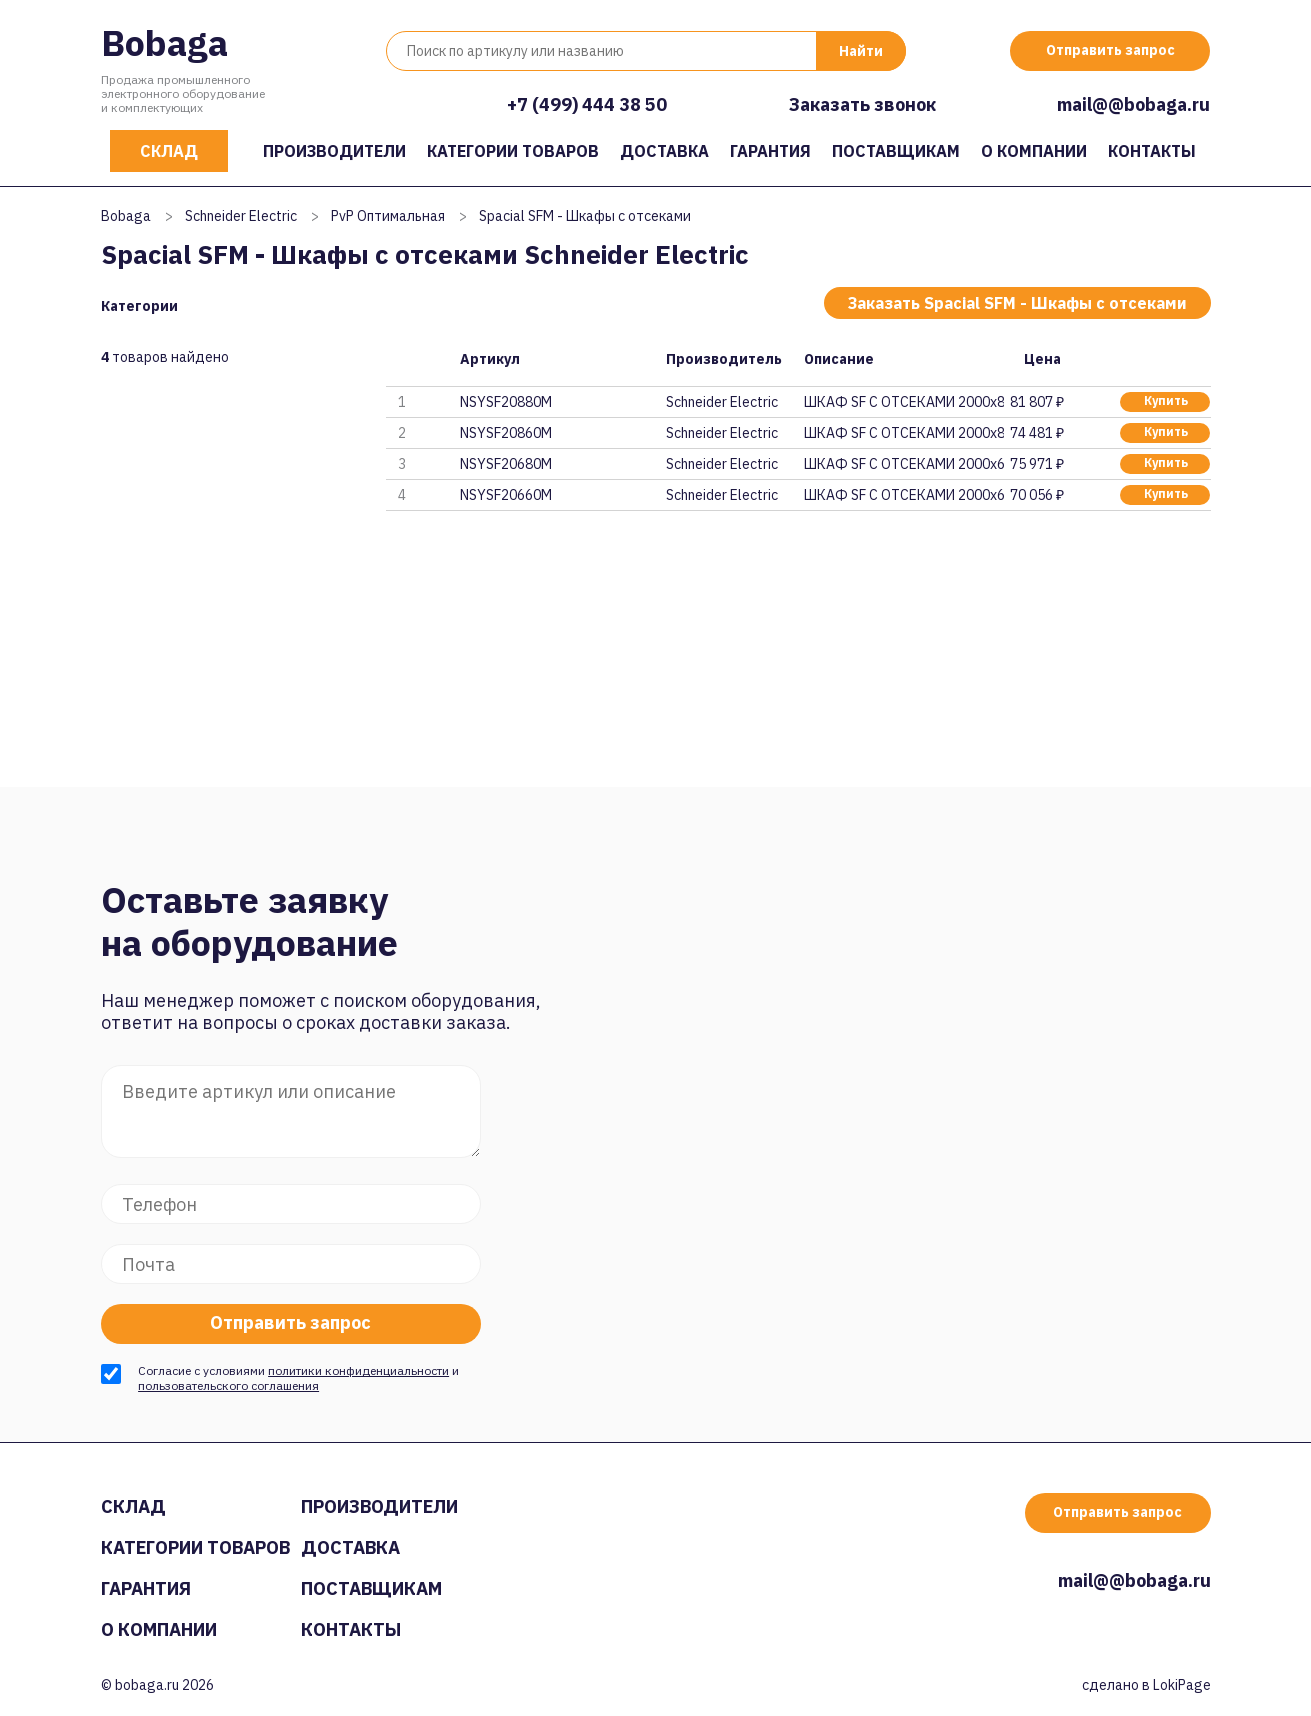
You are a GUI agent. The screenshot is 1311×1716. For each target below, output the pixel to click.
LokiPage (1182, 1685)
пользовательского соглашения (228, 1385)
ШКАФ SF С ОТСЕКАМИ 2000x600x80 (904, 464)
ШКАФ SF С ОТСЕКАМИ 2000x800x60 (904, 433)
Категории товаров (513, 151)
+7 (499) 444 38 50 (587, 104)
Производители (334, 151)
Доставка (664, 151)
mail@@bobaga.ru (1133, 104)
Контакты (1152, 151)
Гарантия (770, 151)
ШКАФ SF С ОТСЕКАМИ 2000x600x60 (904, 495)
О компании (1034, 151)
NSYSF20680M (506, 464)
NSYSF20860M (506, 433)
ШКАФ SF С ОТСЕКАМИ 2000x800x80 (904, 402)
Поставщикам (896, 151)
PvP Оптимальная (388, 216)
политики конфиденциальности (358, 1370)
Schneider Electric (241, 216)
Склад (169, 151)
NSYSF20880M (506, 402)
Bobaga (164, 42)
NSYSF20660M (506, 495)
